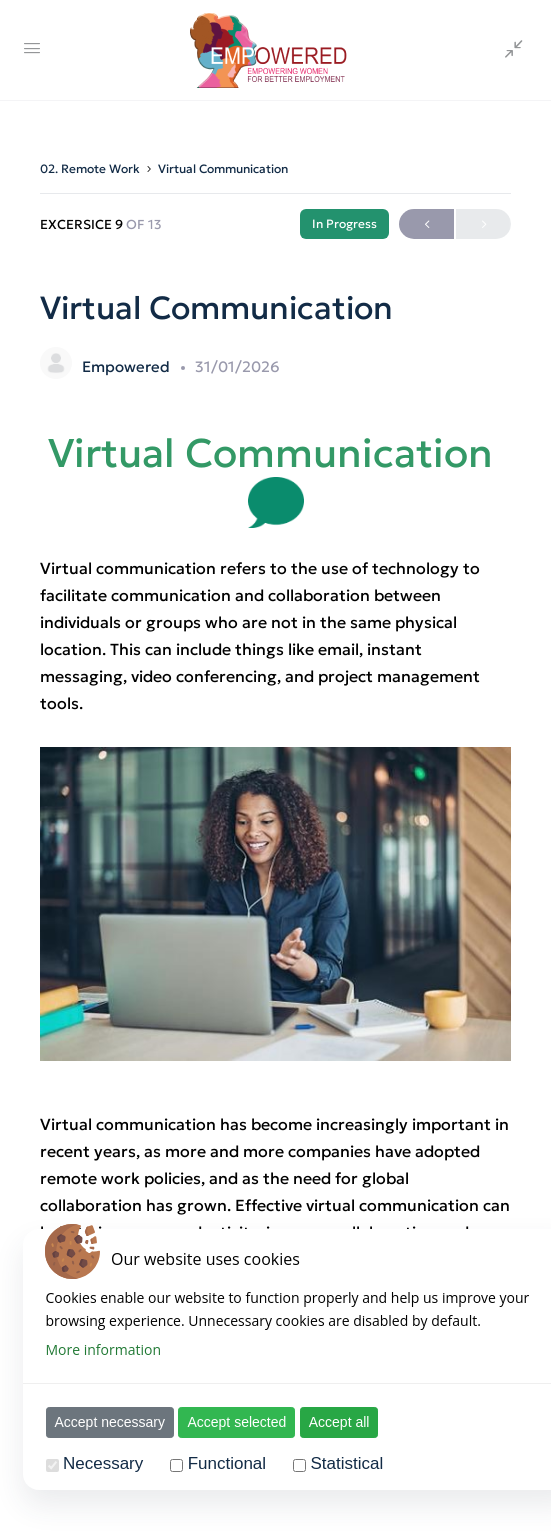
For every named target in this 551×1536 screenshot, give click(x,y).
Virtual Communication (223, 168)
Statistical (340, 1463)
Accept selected (230, 1422)
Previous (426, 224)
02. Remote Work (90, 168)
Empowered (128, 366)
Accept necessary (103, 1422)
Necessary (96, 1463)
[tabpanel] (275, 905)
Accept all (332, 1422)
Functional (220, 1463)
